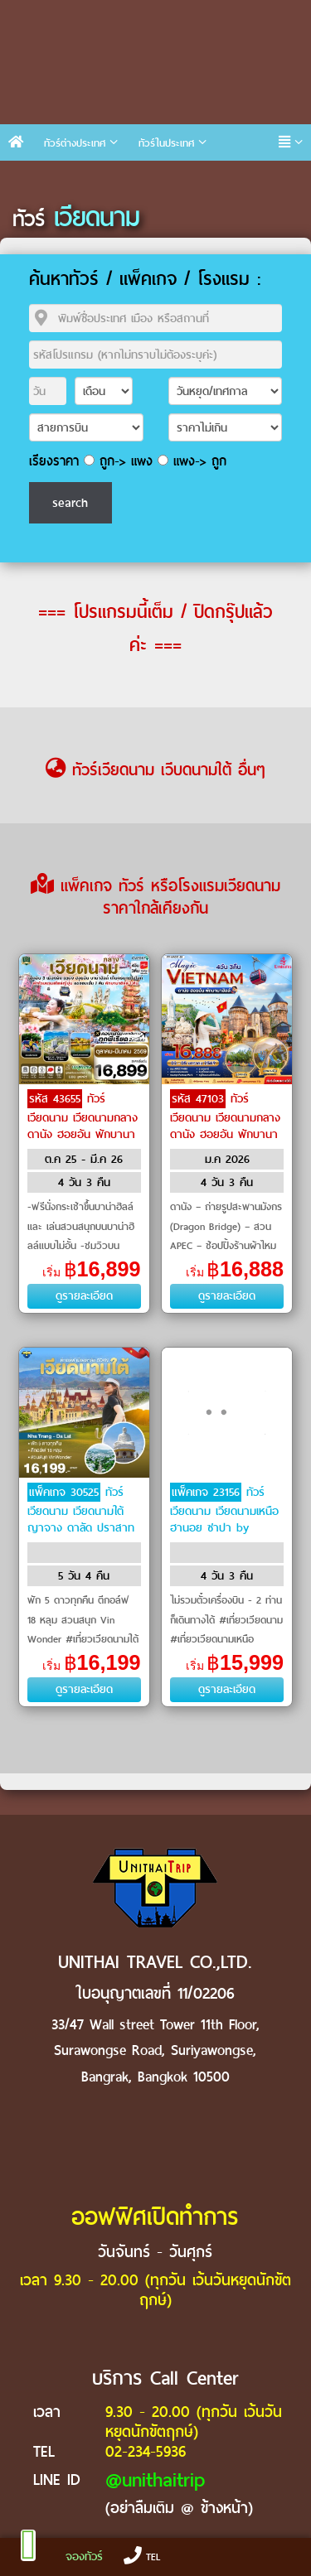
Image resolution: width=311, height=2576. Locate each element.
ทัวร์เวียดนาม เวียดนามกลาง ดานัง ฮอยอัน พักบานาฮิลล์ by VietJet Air (82, 1124)
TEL (142, 2556)
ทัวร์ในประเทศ (166, 143)
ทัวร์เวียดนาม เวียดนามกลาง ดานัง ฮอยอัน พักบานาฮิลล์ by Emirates (225, 1124)
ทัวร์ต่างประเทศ (74, 143)
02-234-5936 (145, 2451)
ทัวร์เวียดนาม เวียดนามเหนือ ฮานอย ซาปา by (224, 1510)
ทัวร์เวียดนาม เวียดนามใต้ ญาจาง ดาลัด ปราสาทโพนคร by (80, 1518)
